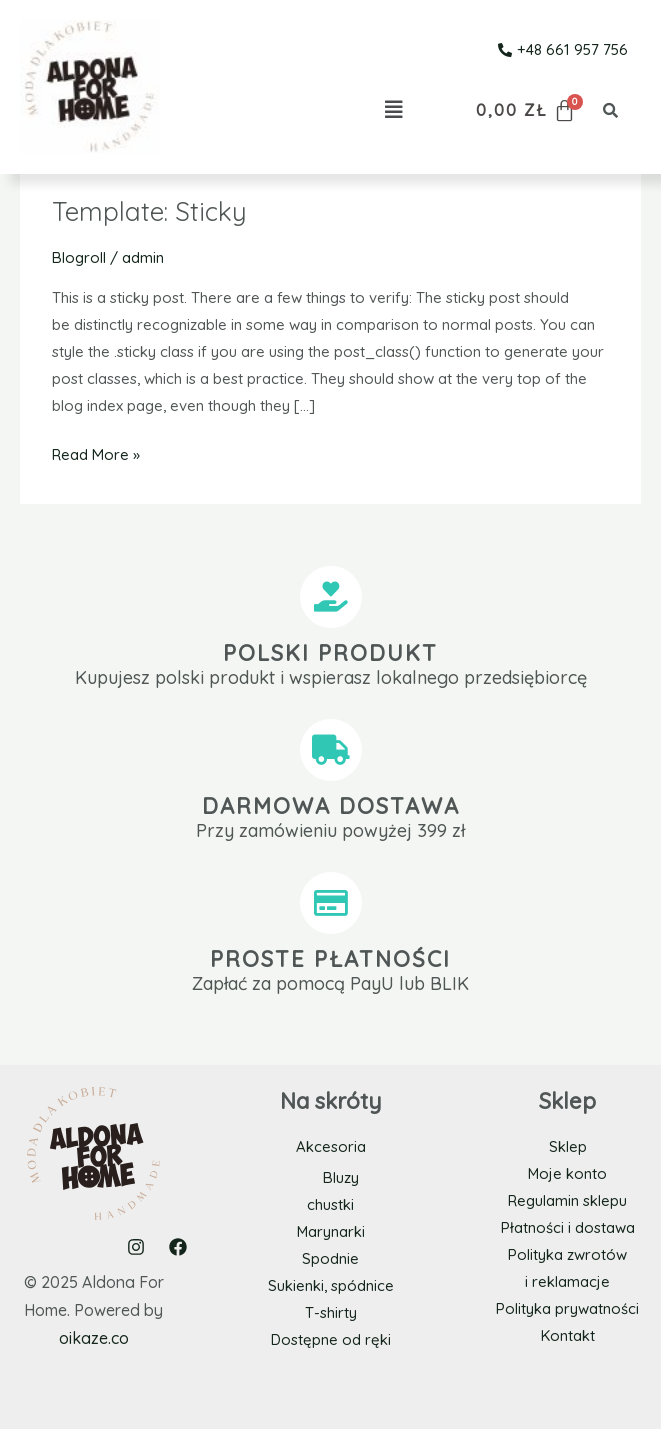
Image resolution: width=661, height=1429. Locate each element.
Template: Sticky (149, 211)
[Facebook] (178, 1246)
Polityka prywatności (567, 1308)
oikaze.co (94, 1337)
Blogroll (79, 257)
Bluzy (341, 1176)
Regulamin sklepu (567, 1200)
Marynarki (330, 1230)
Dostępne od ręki (330, 1338)
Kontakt (568, 1335)
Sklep (568, 1146)
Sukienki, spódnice (331, 1284)
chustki (330, 1203)
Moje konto (568, 1173)
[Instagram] (136, 1246)
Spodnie (330, 1257)
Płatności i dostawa (568, 1227)
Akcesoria (331, 1146)
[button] (394, 110)
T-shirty (331, 1311)
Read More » (96, 452)
